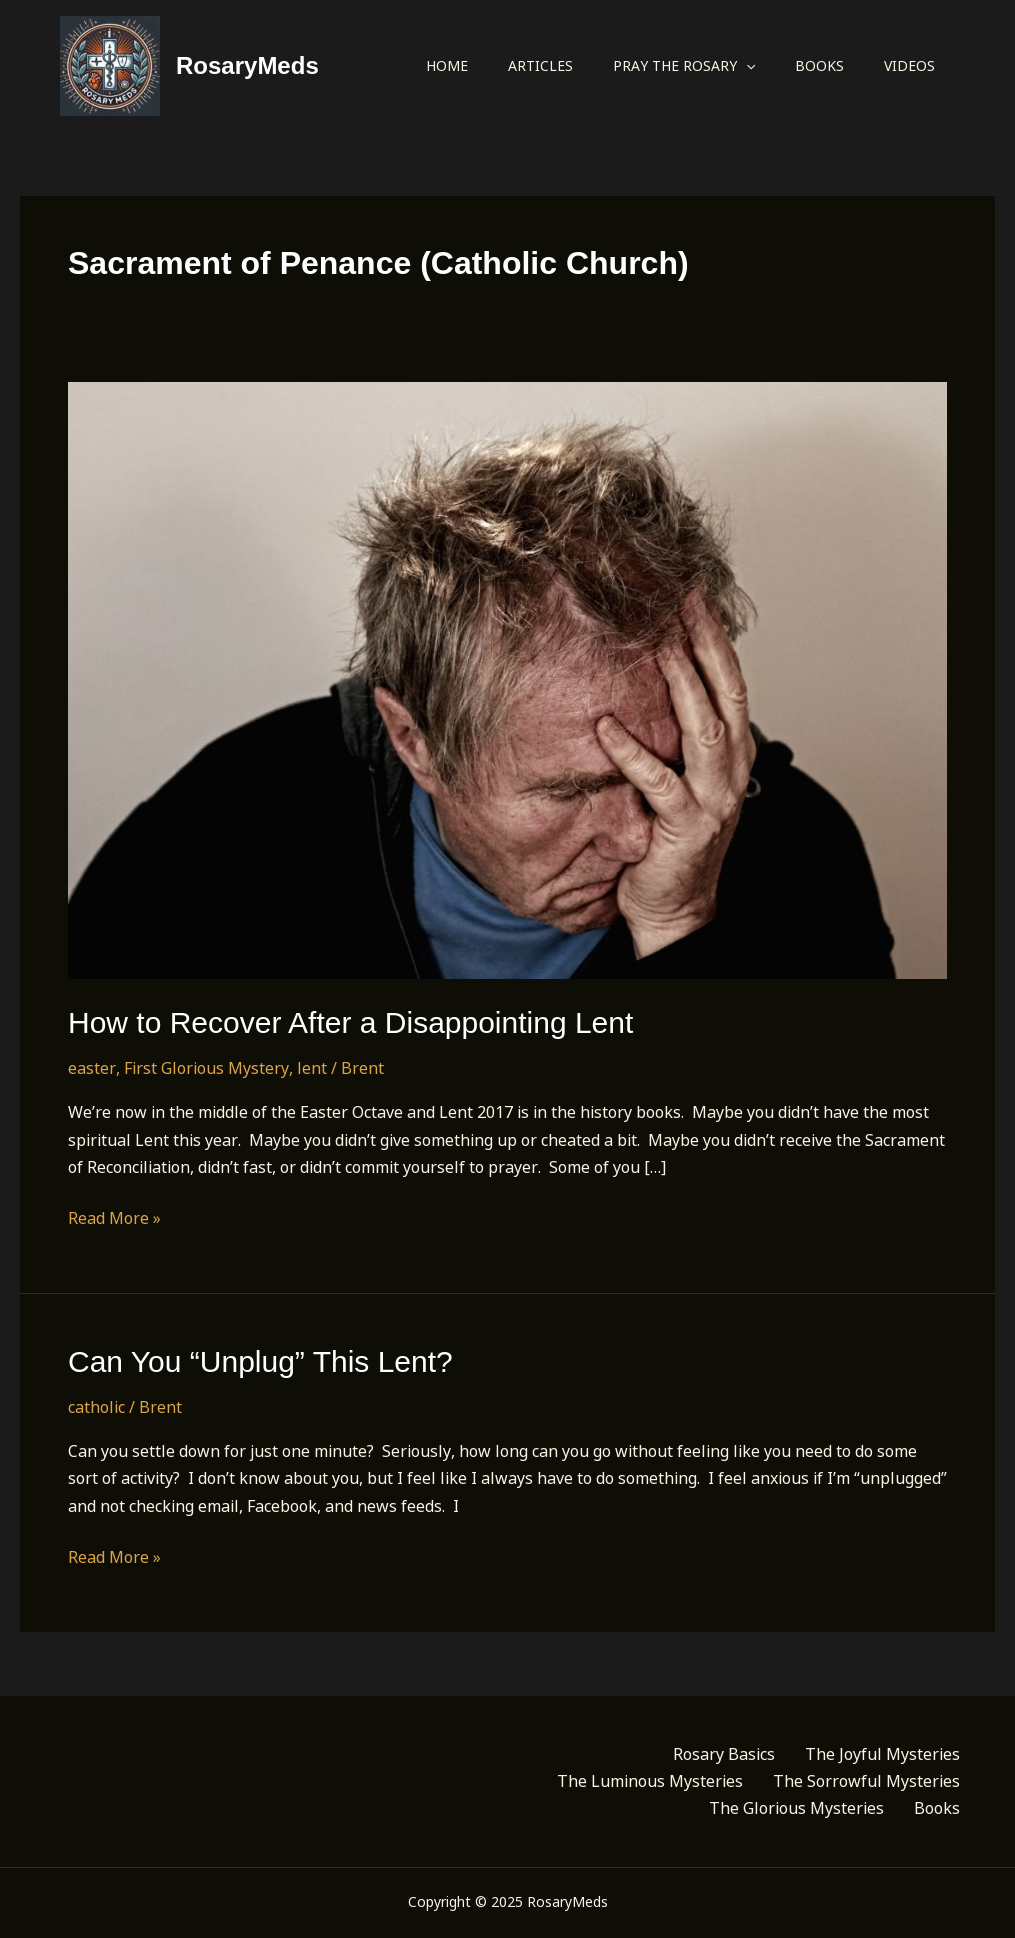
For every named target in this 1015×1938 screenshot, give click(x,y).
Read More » (114, 1218)
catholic (96, 1407)
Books (819, 65)
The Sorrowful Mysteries (866, 1781)
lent (312, 1068)
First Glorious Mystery (206, 1068)
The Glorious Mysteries (796, 1808)
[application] (746, 66)
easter (92, 1068)
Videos (909, 65)
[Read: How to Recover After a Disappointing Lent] (507, 679)
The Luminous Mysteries (650, 1781)
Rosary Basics (724, 1754)
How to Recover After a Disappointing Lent (350, 1022)
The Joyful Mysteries (882, 1754)
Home (447, 65)
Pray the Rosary (684, 66)
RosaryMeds (247, 65)
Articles (540, 65)
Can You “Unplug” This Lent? (260, 1361)
